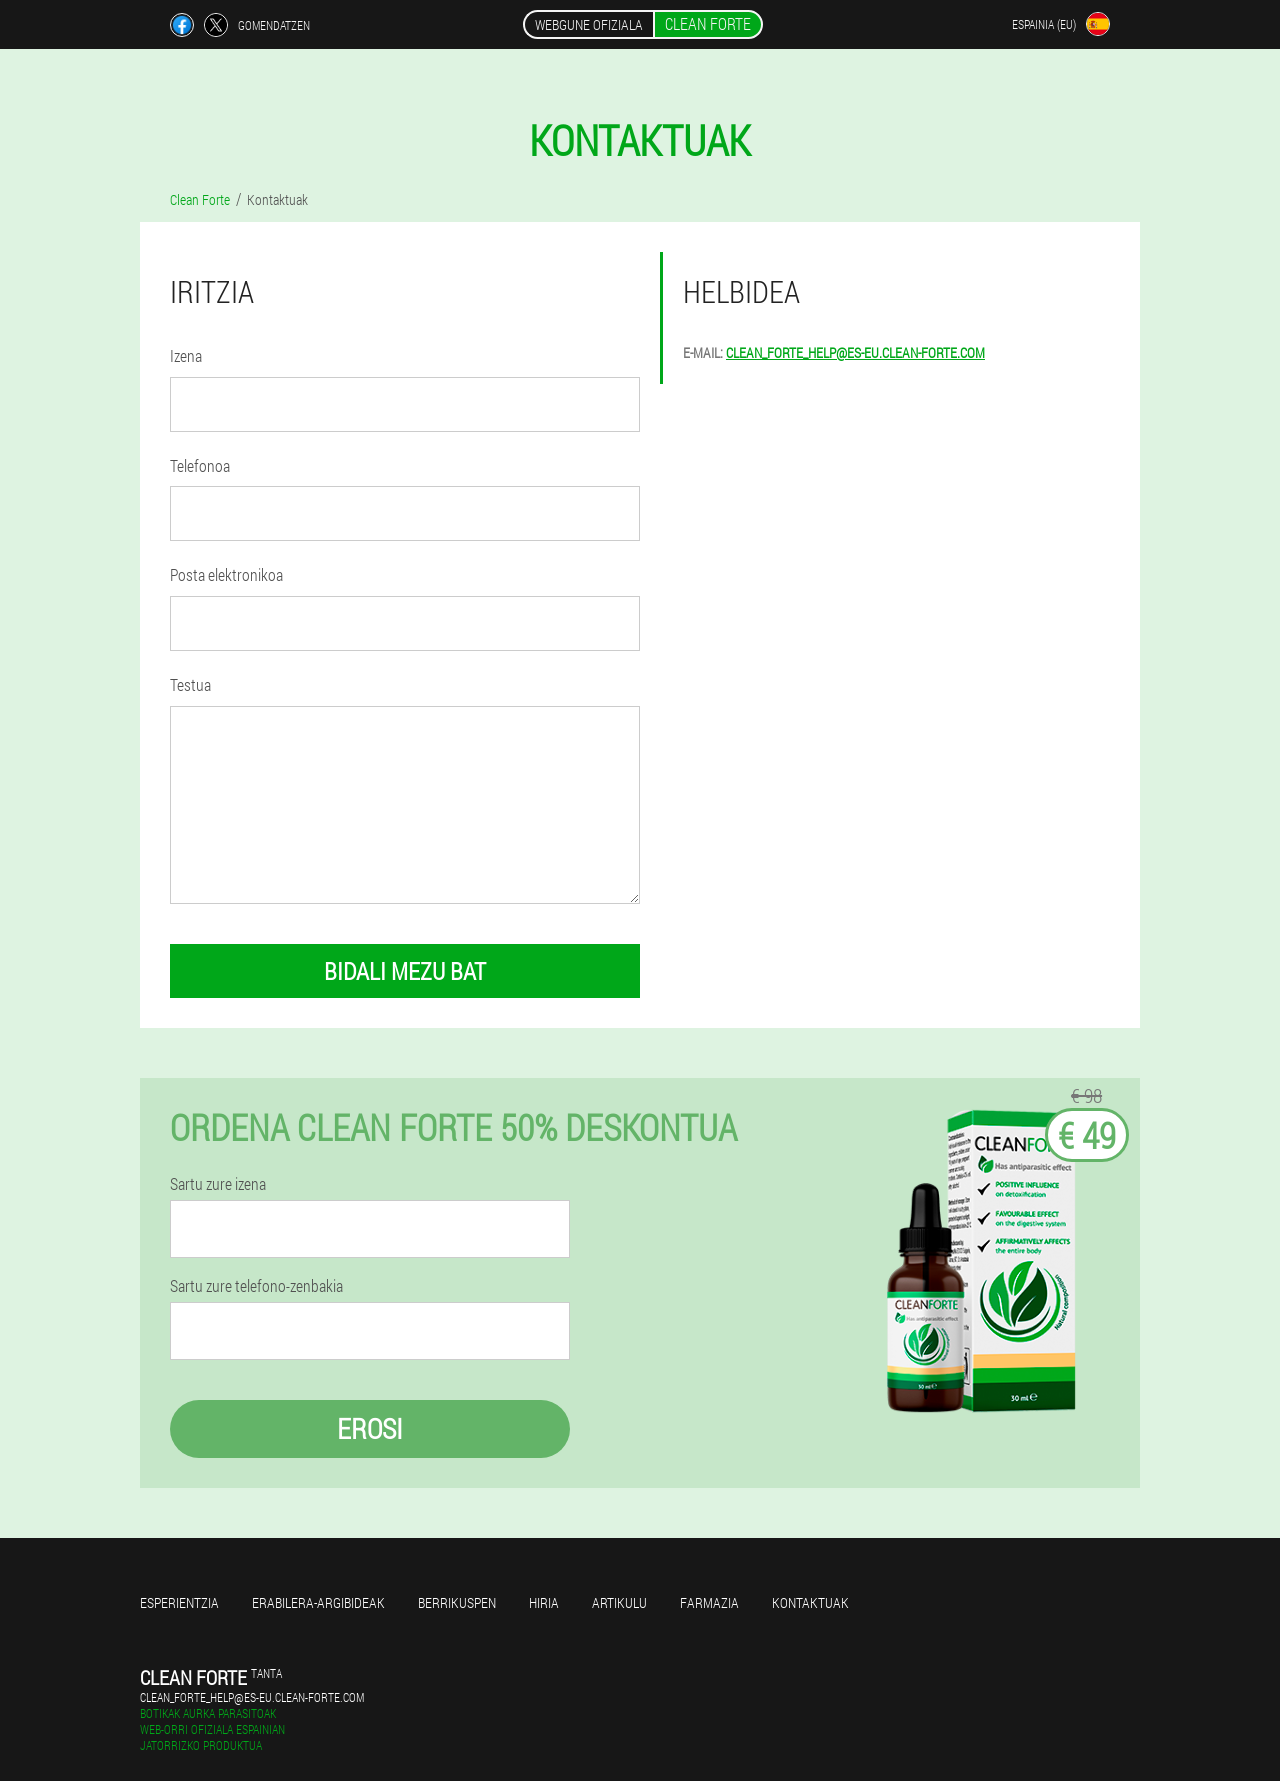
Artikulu (619, 1602)
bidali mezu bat (405, 971)
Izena (186, 355)
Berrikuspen (457, 1602)
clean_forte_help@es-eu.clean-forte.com (855, 352)
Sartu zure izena (218, 1184)
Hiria (544, 1602)
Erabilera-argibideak (318, 1602)
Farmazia (709, 1602)
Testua (190, 684)
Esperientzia (179, 1602)
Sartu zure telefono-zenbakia (256, 1286)
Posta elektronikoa (226, 574)
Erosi (370, 1428)
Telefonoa (200, 465)
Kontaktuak (810, 1602)
